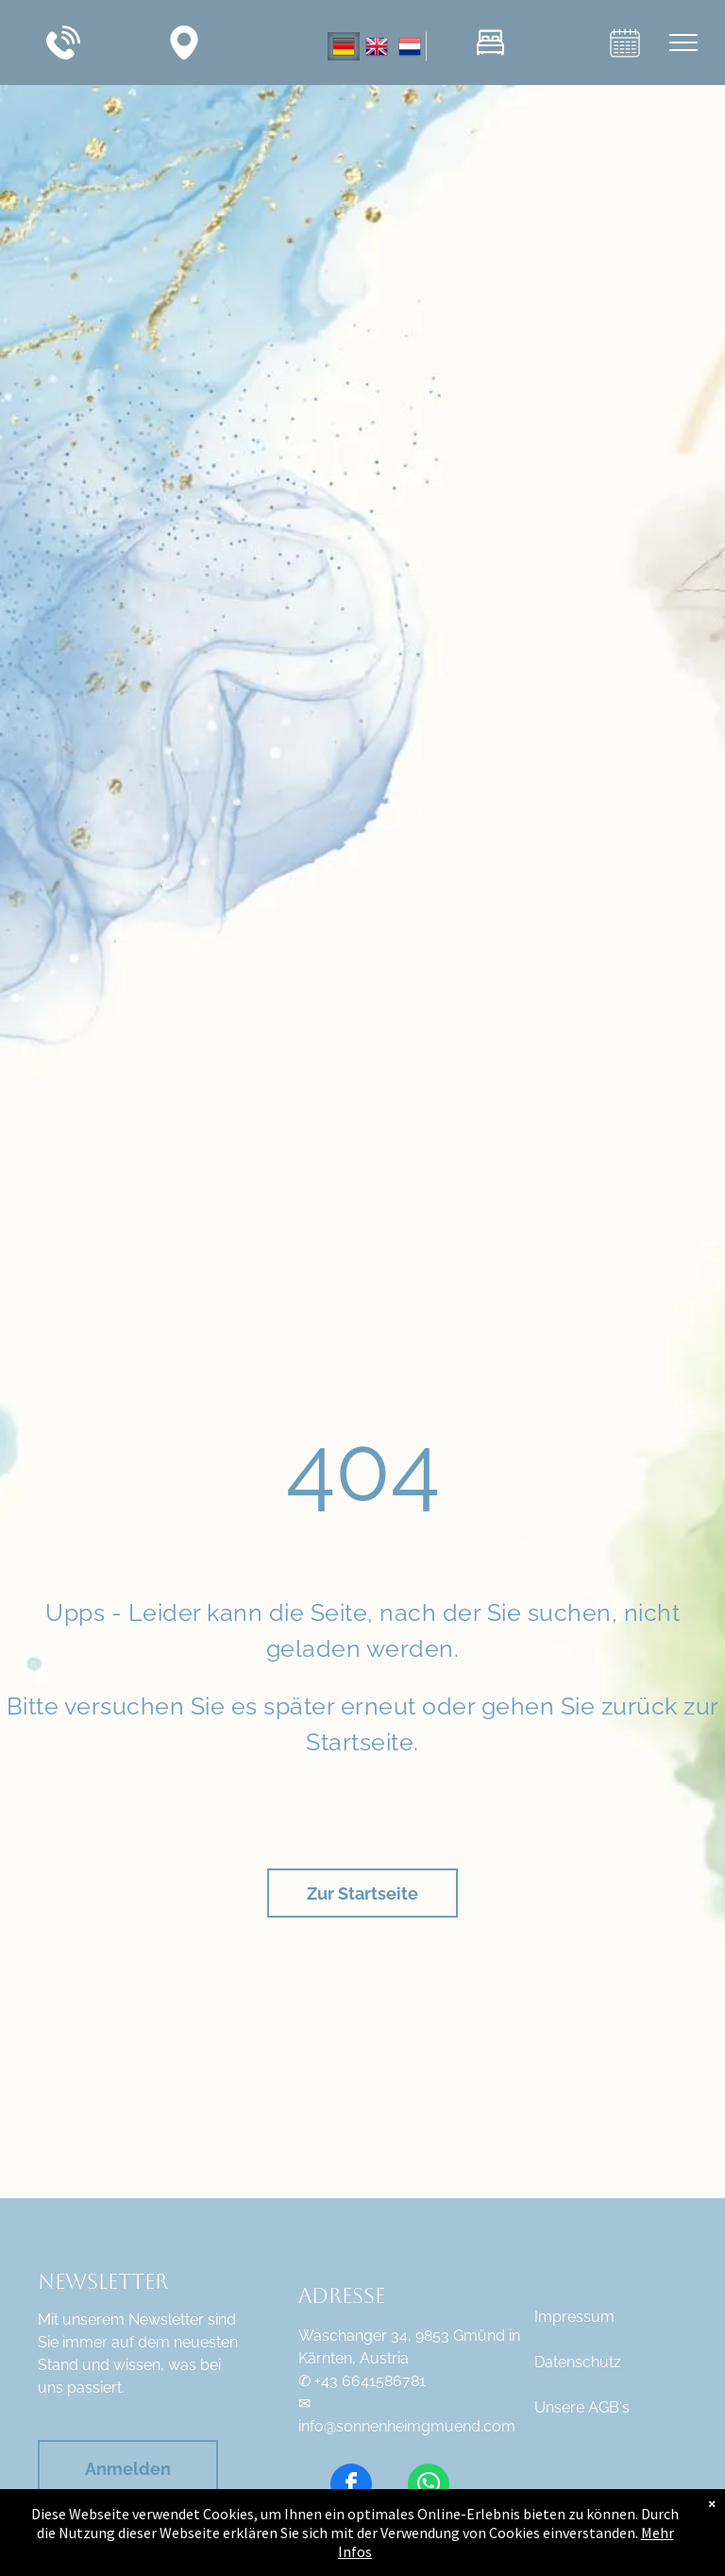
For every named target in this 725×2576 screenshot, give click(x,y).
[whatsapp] (428, 2487)
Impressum (574, 2317)
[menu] (683, 42)
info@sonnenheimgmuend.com (406, 2426)
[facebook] (351, 2487)
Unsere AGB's (582, 2407)
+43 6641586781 (370, 2381)
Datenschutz (577, 2362)
